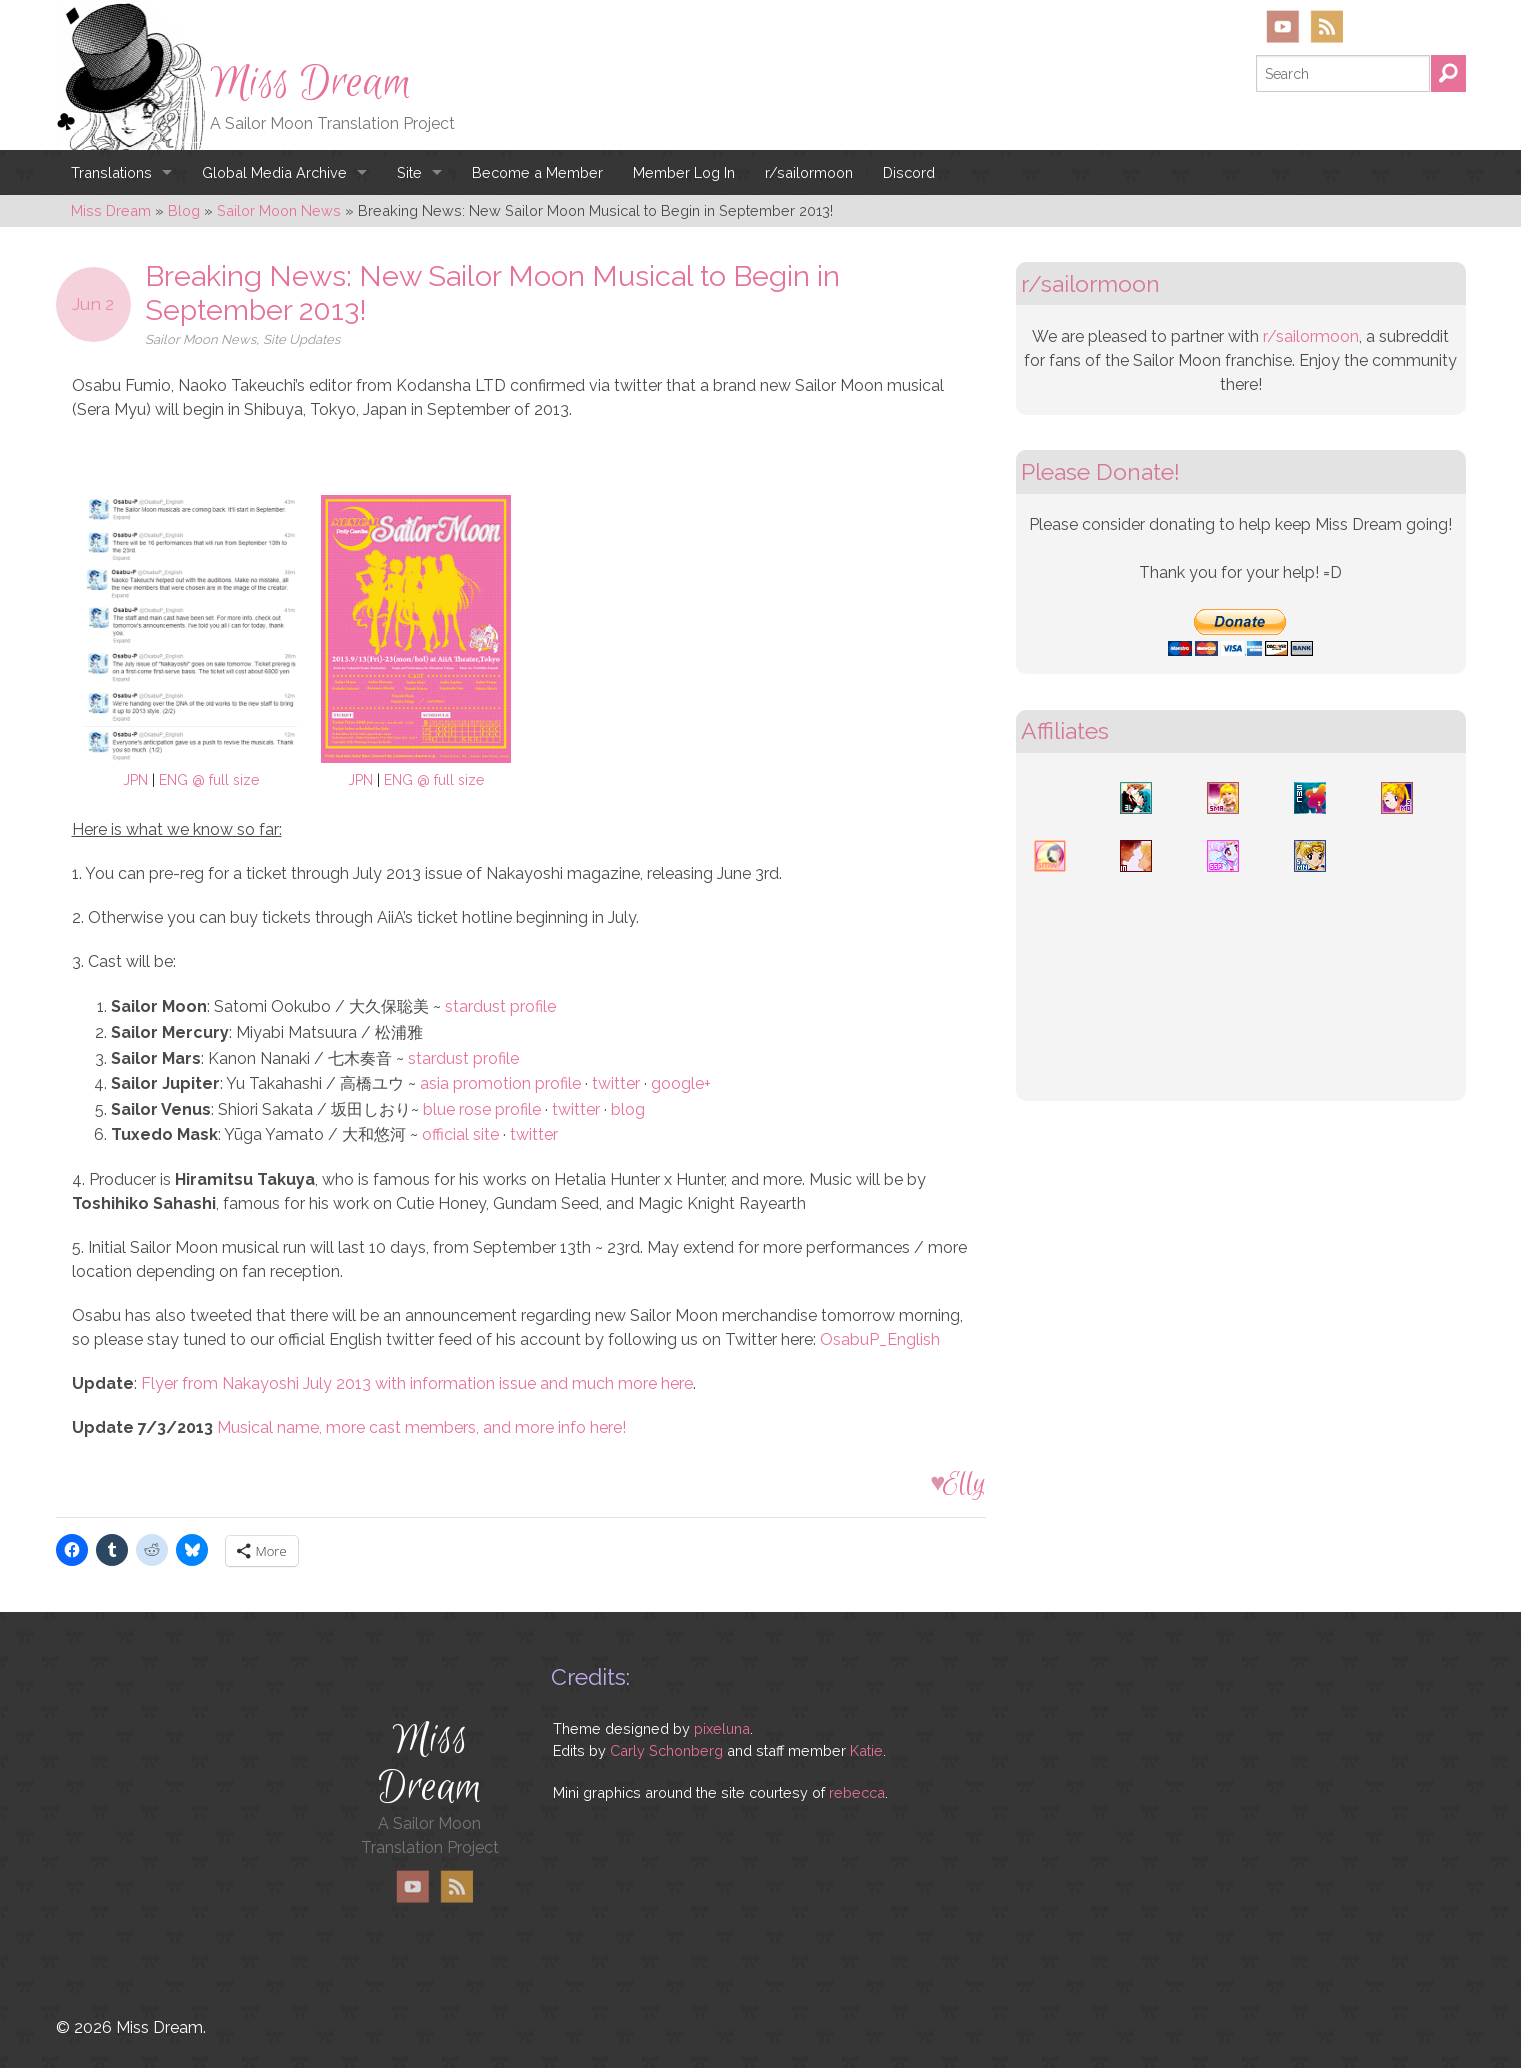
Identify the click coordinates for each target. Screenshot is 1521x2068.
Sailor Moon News (200, 339)
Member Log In (684, 172)
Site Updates (301, 339)
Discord (909, 172)
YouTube (1283, 26)
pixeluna (722, 1728)
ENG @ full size (209, 780)
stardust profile (500, 1006)
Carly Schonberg (666, 1750)
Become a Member (537, 172)
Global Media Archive (274, 172)
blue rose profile (482, 1109)
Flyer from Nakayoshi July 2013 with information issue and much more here (417, 1383)
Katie (866, 1750)
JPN (135, 780)
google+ (681, 1083)
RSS (1326, 26)
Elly (964, 1483)
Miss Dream (311, 83)
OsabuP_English (880, 1339)
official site (460, 1134)
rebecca (857, 1792)
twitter (616, 1083)
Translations (111, 172)
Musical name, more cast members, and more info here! (421, 1427)
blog (628, 1109)
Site (409, 172)
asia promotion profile (500, 1083)
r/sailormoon (809, 172)
